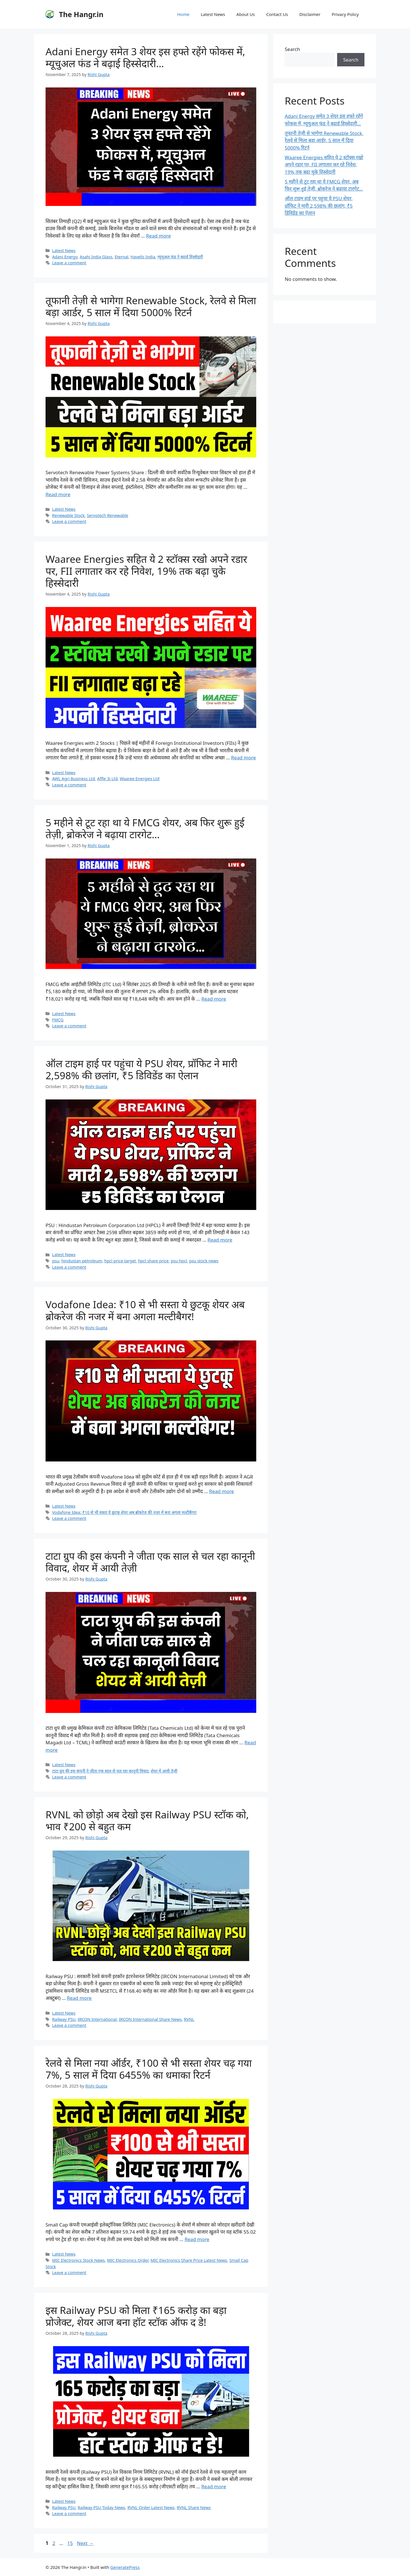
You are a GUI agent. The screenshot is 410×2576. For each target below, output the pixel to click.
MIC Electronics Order (127, 2260)
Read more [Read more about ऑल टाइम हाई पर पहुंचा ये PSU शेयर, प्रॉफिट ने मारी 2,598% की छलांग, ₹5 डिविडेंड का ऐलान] (220, 1239)
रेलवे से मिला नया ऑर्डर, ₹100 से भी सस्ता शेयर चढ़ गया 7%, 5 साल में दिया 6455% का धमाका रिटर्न (149, 2069)
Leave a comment (69, 262)
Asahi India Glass (96, 256)
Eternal (121, 256)
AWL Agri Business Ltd (73, 778)
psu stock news (203, 1261)
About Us (245, 14)
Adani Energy (64, 256)
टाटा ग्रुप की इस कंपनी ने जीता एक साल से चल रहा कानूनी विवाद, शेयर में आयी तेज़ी (150, 1562)
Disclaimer (309, 14)
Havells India (142, 256)
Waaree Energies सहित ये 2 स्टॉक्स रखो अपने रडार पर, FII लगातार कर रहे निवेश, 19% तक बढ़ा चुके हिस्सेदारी (146, 571)
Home (183, 14)
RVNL (189, 2019)
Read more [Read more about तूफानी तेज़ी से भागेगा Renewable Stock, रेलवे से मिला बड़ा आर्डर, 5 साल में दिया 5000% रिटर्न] (58, 494)
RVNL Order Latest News (151, 2507)
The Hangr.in (81, 14)
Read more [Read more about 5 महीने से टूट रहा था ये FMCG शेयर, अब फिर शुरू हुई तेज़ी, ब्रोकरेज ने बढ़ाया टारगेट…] (213, 998)
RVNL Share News (194, 2507)
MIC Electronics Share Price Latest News (188, 2260)
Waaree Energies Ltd (139, 778)
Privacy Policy (345, 14)
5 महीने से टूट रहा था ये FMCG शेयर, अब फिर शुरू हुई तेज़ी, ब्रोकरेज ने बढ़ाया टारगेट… (145, 828)
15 (70, 2543)
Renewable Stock (68, 515)
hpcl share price (153, 1261)
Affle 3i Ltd (107, 778)
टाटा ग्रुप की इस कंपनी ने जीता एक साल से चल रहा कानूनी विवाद (100, 1771)
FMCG (57, 1020)
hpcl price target (120, 1261)
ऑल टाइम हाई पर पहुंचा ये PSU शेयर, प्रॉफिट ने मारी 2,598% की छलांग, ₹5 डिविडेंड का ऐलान (141, 1069)
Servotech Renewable (107, 515)
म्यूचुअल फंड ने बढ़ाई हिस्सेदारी (180, 256)
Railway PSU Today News (101, 2507)
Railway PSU (63, 2019)
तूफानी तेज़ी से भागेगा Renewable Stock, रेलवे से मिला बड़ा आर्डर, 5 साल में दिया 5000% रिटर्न (151, 306)
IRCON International (97, 2019)
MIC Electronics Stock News (78, 2260)
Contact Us (277, 14)
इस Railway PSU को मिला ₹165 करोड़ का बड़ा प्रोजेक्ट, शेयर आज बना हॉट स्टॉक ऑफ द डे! (136, 2316)
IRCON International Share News (150, 2019)
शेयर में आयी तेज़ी (164, 1771)
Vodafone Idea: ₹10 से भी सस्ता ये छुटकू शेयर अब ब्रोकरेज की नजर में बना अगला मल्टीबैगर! (145, 1310)
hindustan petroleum (81, 1261)
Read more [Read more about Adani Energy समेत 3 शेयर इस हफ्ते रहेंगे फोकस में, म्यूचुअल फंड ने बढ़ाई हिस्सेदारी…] (158, 235)
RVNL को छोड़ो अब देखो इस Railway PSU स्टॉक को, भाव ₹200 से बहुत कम (147, 1820)
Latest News (213, 14)
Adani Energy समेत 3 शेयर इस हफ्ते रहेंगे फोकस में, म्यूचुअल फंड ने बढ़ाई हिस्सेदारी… (145, 57)
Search (292, 49)
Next (85, 2543)
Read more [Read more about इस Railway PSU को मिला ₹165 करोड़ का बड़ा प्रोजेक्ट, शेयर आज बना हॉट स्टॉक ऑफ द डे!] (213, 2486)
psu (55, 1261)
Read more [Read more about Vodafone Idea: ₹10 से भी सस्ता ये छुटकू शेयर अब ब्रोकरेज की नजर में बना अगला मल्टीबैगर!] (221, 1491)
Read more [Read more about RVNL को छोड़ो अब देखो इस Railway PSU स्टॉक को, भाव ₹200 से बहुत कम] (79, 1998)
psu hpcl (179, 1261)
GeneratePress (125, 2567)
